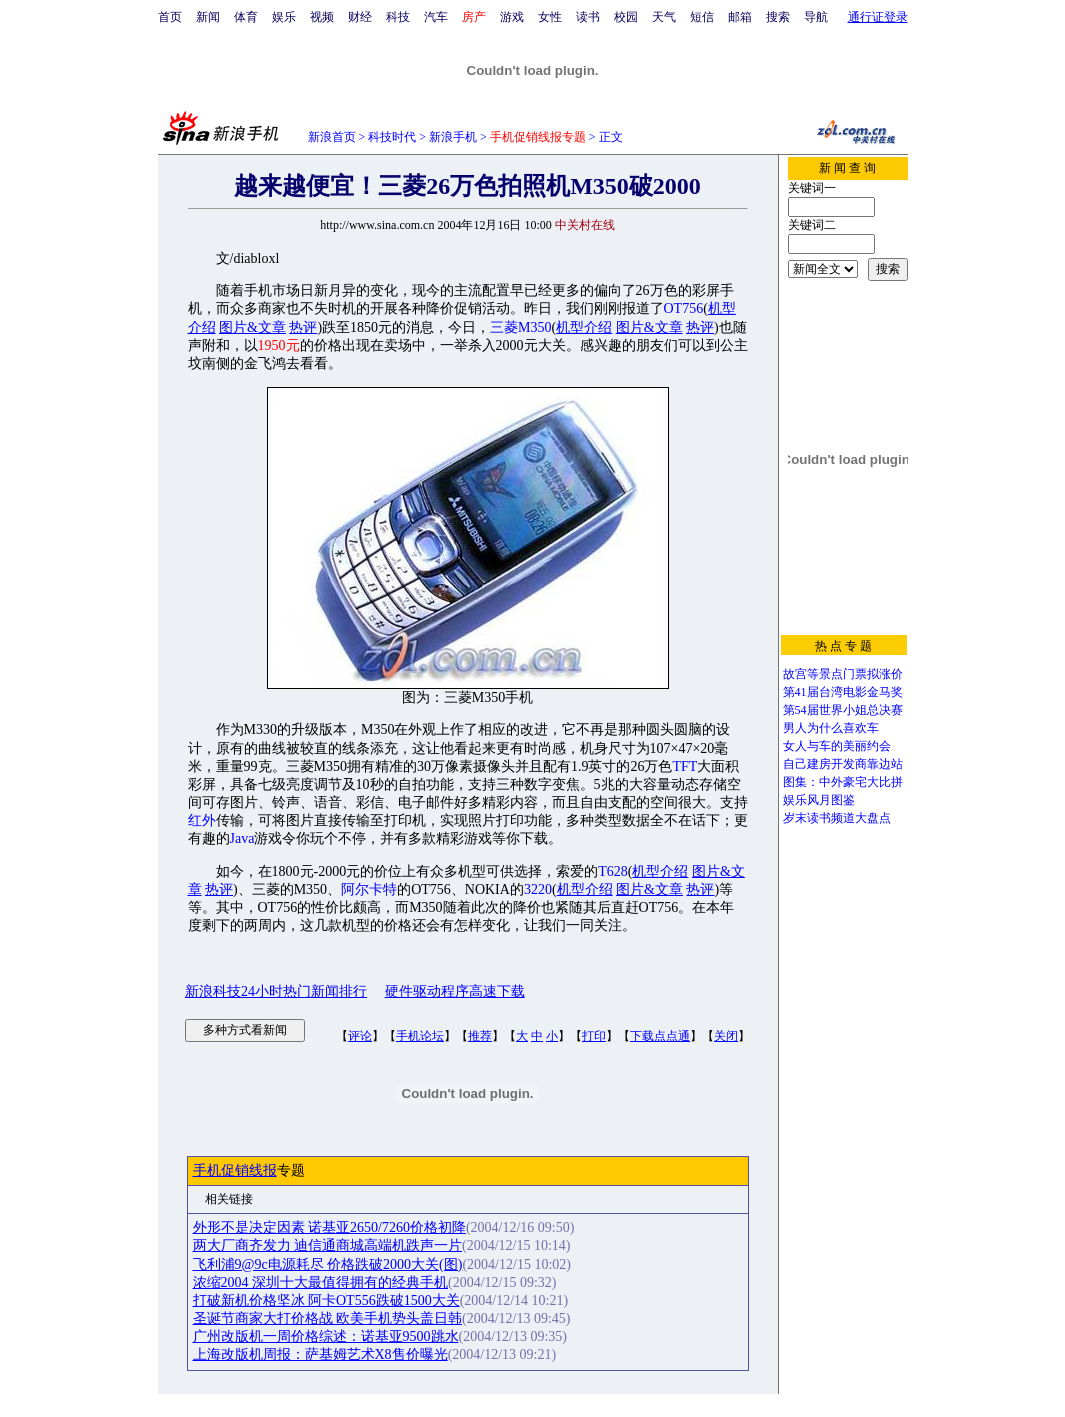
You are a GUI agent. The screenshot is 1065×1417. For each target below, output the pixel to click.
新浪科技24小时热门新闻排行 (276, 991)
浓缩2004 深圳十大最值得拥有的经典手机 (321, 1282)
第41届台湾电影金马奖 (843, 692)
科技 (398, 17)
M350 (534, 327)
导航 (816, 17)
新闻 (208, 17)
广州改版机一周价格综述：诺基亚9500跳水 (326, 1336)
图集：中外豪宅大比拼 (843, 782)
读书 (588, 17)
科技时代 (392, 137)
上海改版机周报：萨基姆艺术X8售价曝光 (320, 1354)
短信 (702, 17)
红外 (202, 820)
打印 (594, 1036)
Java (242, 838)
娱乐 (284, 17)
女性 (550, 17)
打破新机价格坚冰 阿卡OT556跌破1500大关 (326, 1300)
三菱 (504, 327)
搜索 (778, 17)
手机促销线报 (235, 1170)
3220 (538, 889)
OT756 (684, 308)
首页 (170, 17)
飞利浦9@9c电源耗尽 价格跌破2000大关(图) (328, 1264)
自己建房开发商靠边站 (843, 764)
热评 (303, 327)
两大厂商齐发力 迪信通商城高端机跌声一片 (328, 1245)
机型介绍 (584, 327)
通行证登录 (878, 17)
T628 (613, 871)
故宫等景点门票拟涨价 (843, 674)
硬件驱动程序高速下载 (455, 991)
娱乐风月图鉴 (819, 800)
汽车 (436, 17)
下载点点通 (660, 1036)
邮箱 (740, 17)
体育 (246, 17)
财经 (360, 17)
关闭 (726, 1036)
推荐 (480, 1036)
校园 (626, 17)
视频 (322, 17)
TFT (684, 766)
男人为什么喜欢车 (831, 728)
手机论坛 (420, 1036)
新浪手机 (453, 137)
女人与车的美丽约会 (837, 746)
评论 (360, 1036)
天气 (664, 17)
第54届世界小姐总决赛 (843, 710)
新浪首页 (332, 137)
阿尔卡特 (369, 889)
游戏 (512, 17)
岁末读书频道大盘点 (837, 818)
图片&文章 (252, 327)
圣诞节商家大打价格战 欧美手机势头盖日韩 (328, 1318)
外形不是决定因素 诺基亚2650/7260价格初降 (329, 1227)
